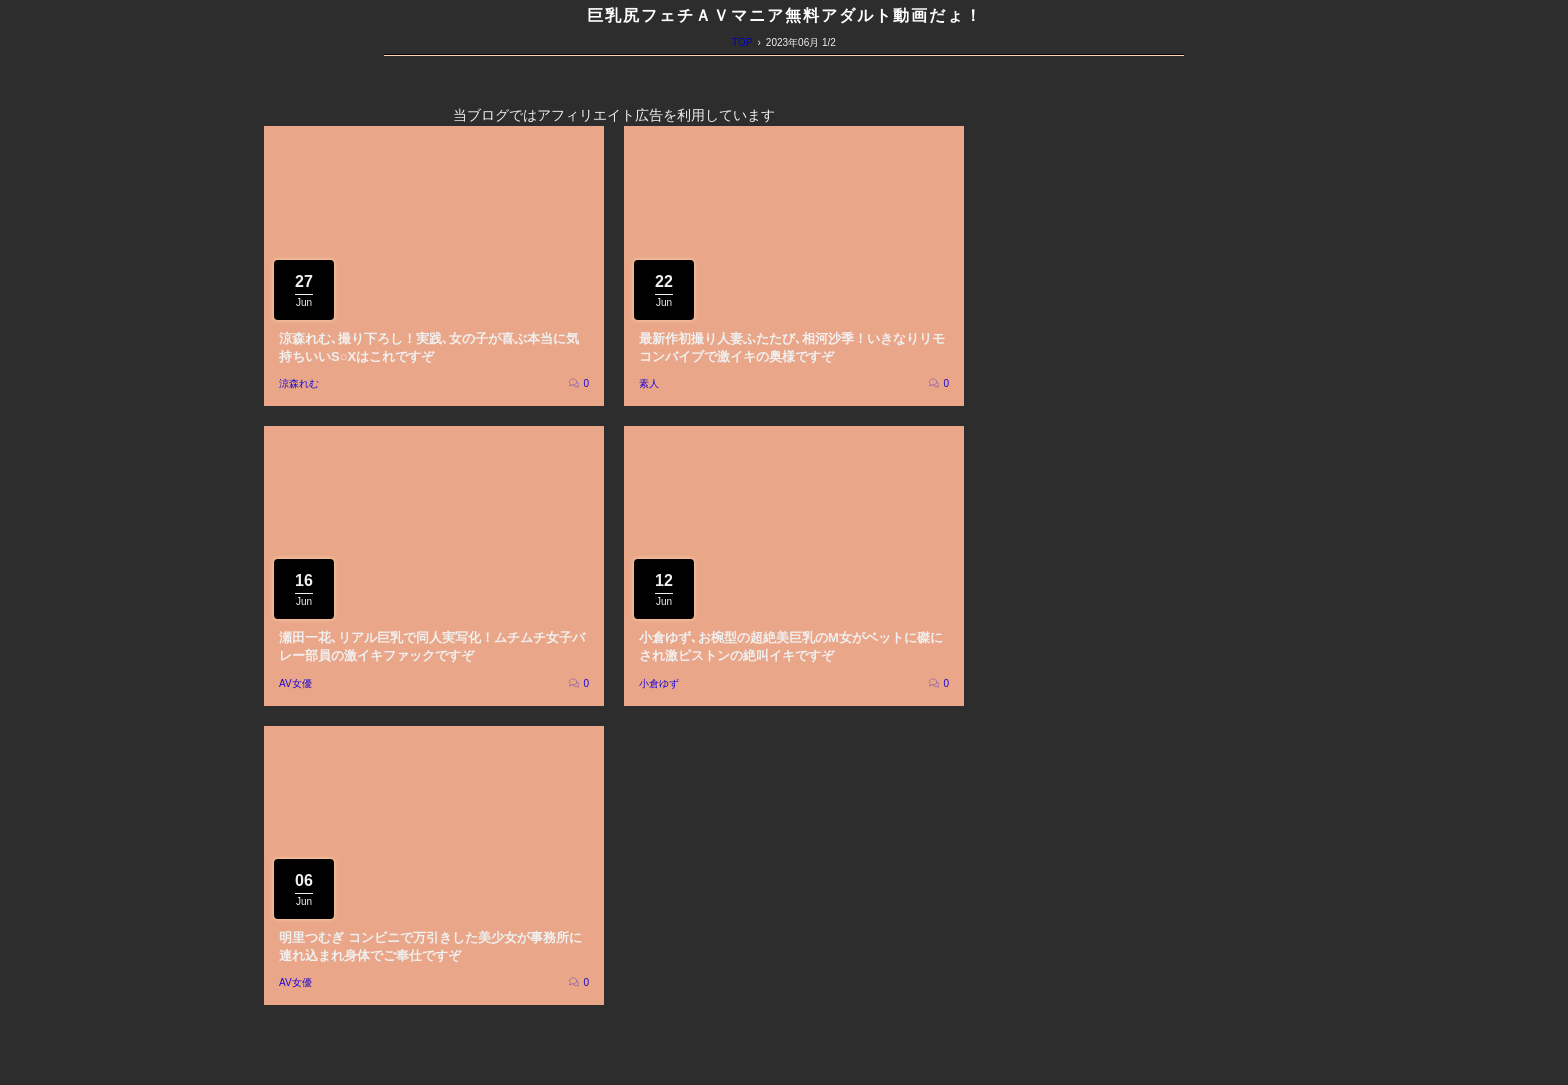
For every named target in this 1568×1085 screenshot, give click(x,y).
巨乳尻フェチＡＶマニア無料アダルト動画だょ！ (785, 15)
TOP (742, 42)
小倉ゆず (659, 683)
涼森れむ (299, 383)
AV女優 (295, 683)
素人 (649, 383)
